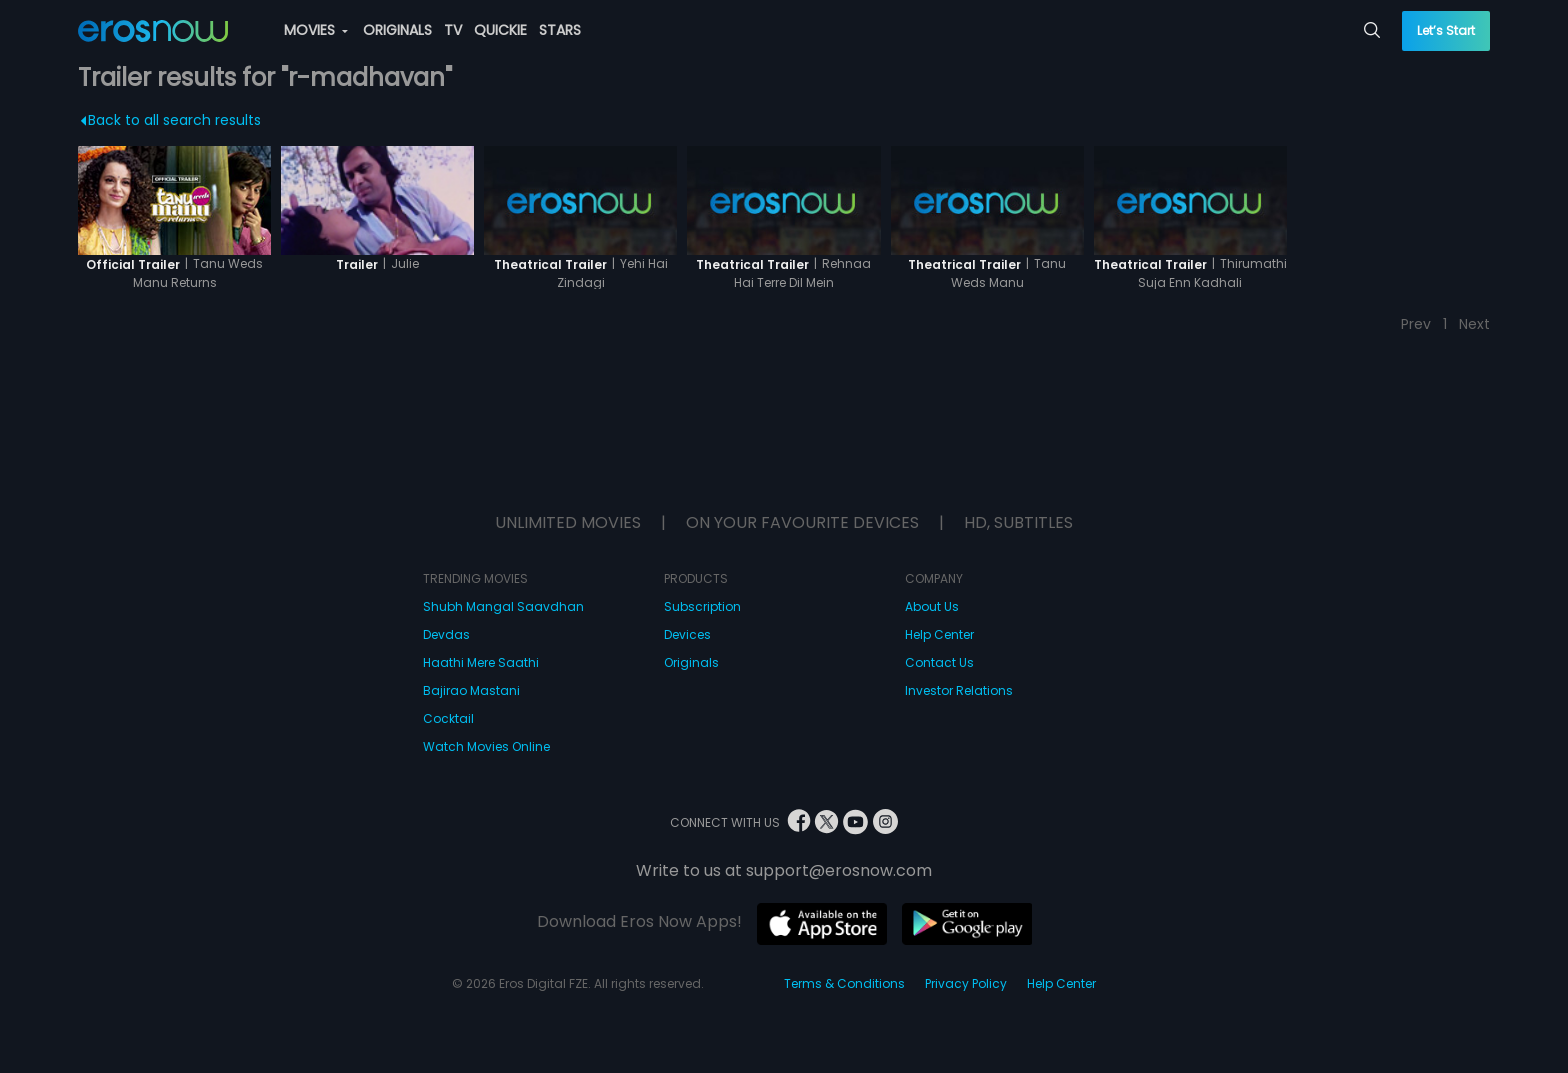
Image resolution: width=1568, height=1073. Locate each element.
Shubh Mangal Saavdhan (503, 606)
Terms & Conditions (844, 983)
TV (453, 30)
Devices (687, 634)
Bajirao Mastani (471, 690)
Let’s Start (1446, 30)
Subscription (702, 606)
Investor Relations (959, 690)
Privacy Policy (966, 983)
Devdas (446, 634)
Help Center (939, 634)
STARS (560, 30)
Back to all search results (170, 120)
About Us (932, 606)
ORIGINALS (397, 30)
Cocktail (448, 718)
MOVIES (316, 30)
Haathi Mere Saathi (481, 662)
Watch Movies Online (486, 746)
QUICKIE (500, 30)
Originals (691, 662)
